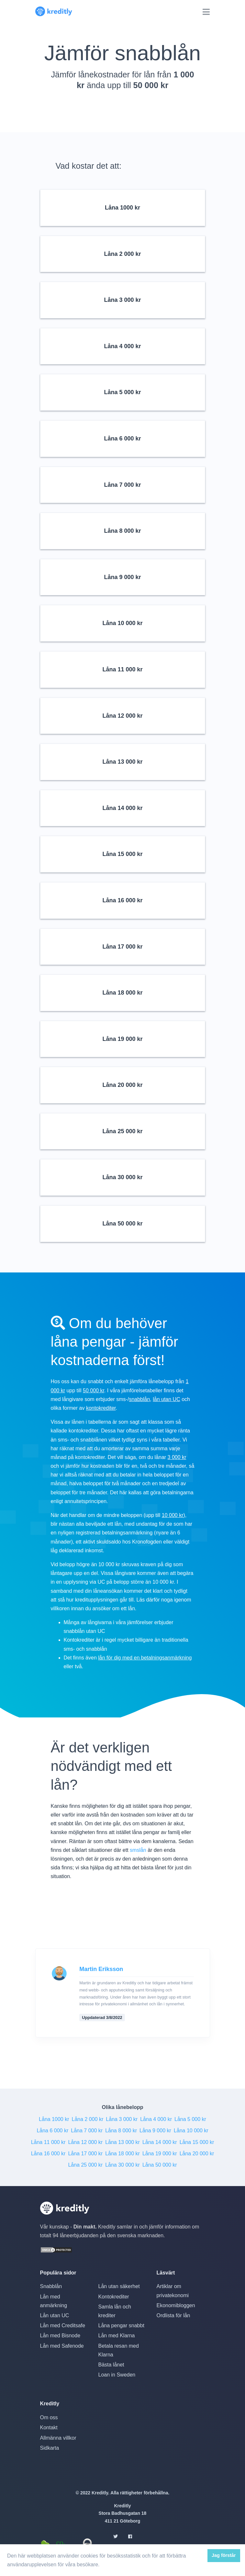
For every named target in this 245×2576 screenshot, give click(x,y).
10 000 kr (173, 1515)
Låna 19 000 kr (159, 2153)
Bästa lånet (111, 2364)
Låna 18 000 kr (122, 2153)
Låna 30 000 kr (122, 2165)
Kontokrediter (113, 2296)
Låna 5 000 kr (190, 2119)
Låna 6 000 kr (52, 2130)
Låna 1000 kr (54, 2119)
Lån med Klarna (116, 2335)
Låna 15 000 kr (197, 2142)
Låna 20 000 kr (197, 2153)
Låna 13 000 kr (122, 2142)
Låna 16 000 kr (48, 2153)
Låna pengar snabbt (121, 2325)
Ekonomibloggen (175, 2305)
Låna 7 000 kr (87, 2130)
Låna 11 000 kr (48, 2142)
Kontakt (49, 2427)
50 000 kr (93, 1390)
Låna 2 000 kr (87, 2119)
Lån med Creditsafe (62, 2325)
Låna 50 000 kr (159, 2165)
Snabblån (51, 2286)
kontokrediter (101, 1408)
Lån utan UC (54, 2315)
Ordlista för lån (173, 2315)
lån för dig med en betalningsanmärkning (145, 1657)
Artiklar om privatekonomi (172, 2291)
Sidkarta (49, 2448)
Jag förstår (224, 2555)
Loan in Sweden (116, 2374)
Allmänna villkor (58, 2438)
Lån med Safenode (62, 2346)
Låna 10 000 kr (191, 2130)
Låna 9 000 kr (155, 2130)
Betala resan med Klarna (118, 2350)
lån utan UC (166, 1399)
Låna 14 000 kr (159, 2142)
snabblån (139, 1399)
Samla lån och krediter (114, 2311)
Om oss (49, 2417)
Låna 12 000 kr (85, 2142)
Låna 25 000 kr (85, 2165)
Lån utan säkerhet (118, 2286)
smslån (138, 1850)
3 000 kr (177, 1457)
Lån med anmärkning (53, 2301)
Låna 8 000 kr (121, 2130)
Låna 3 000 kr (122, 2119)
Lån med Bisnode (60, 2335)
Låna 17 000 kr (85, 2153)
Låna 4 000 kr (156, 2119)
